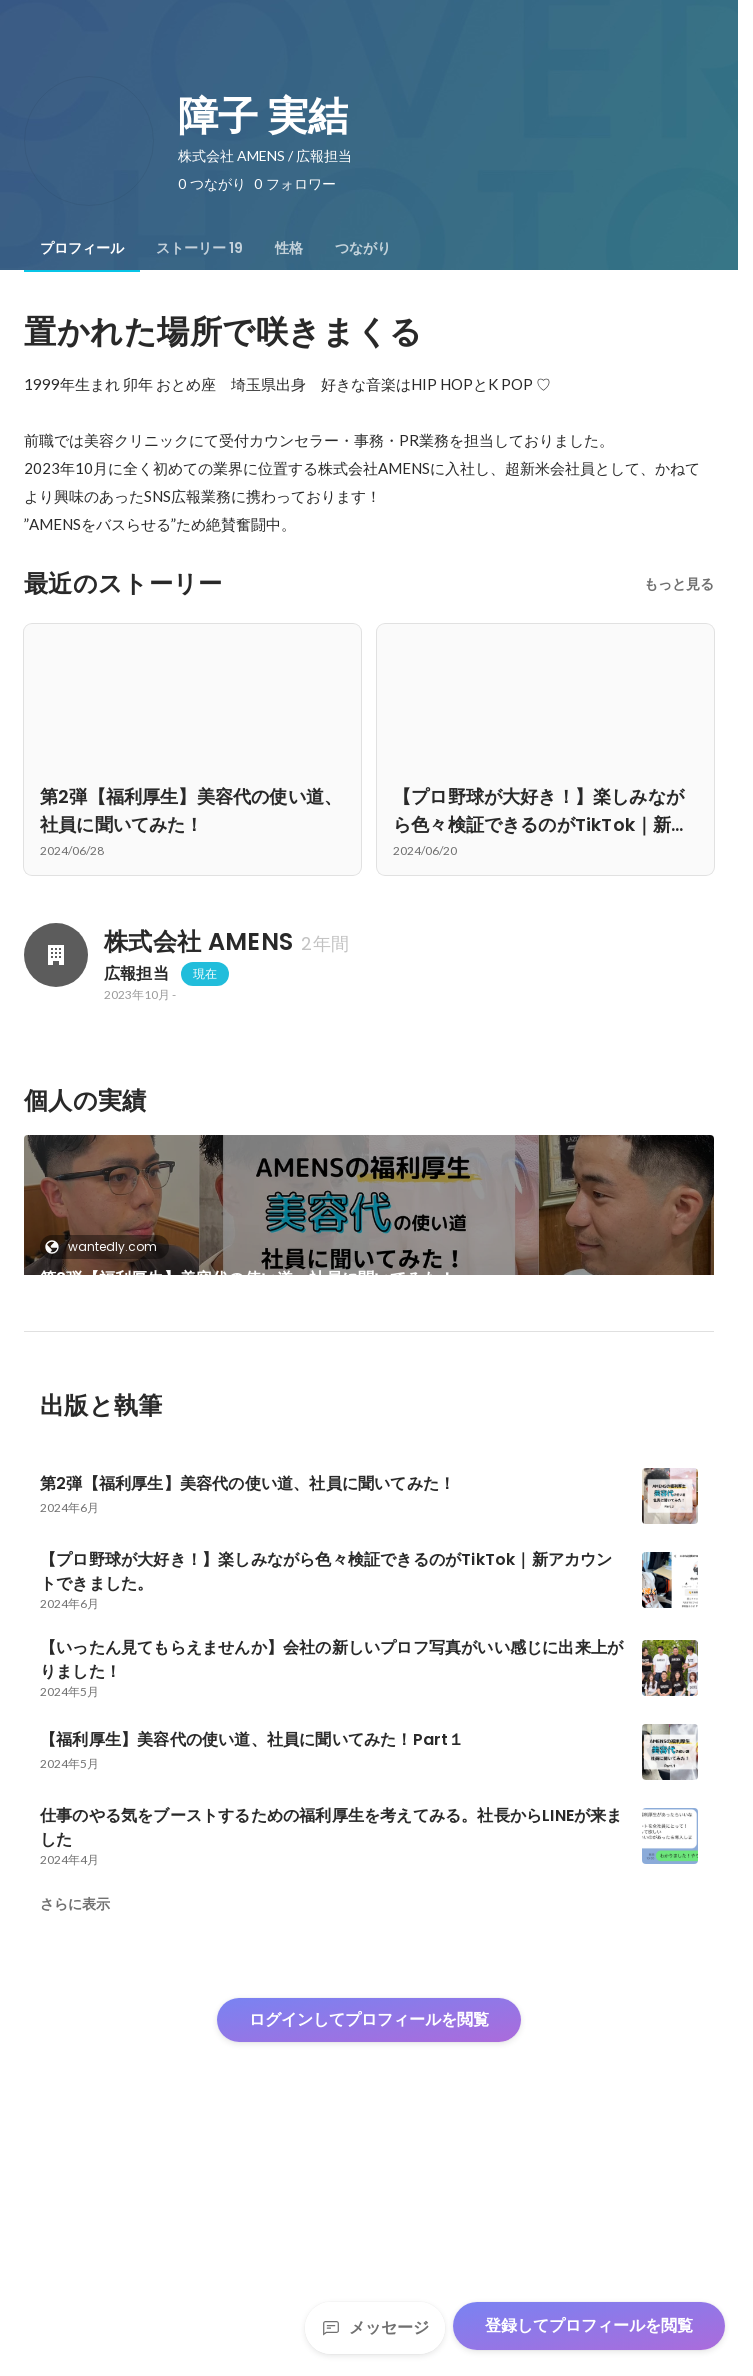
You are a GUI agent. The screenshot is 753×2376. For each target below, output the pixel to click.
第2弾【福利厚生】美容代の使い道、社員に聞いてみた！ (247, 1278)
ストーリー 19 (199, 248)
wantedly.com (106, 1246)
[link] (369, 1231)
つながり (363, 248)
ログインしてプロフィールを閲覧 (369, 2223)
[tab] (82, 248)
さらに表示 (75, 2108)
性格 (289, 248)
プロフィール (82, 248)
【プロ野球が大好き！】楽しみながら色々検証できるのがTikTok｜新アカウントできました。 (188, 1427)
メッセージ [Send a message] (375, 2327)
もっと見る (679, 584)
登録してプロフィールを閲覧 (589, 2325)
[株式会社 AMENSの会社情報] (56, 955)
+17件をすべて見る (546, 1402)
